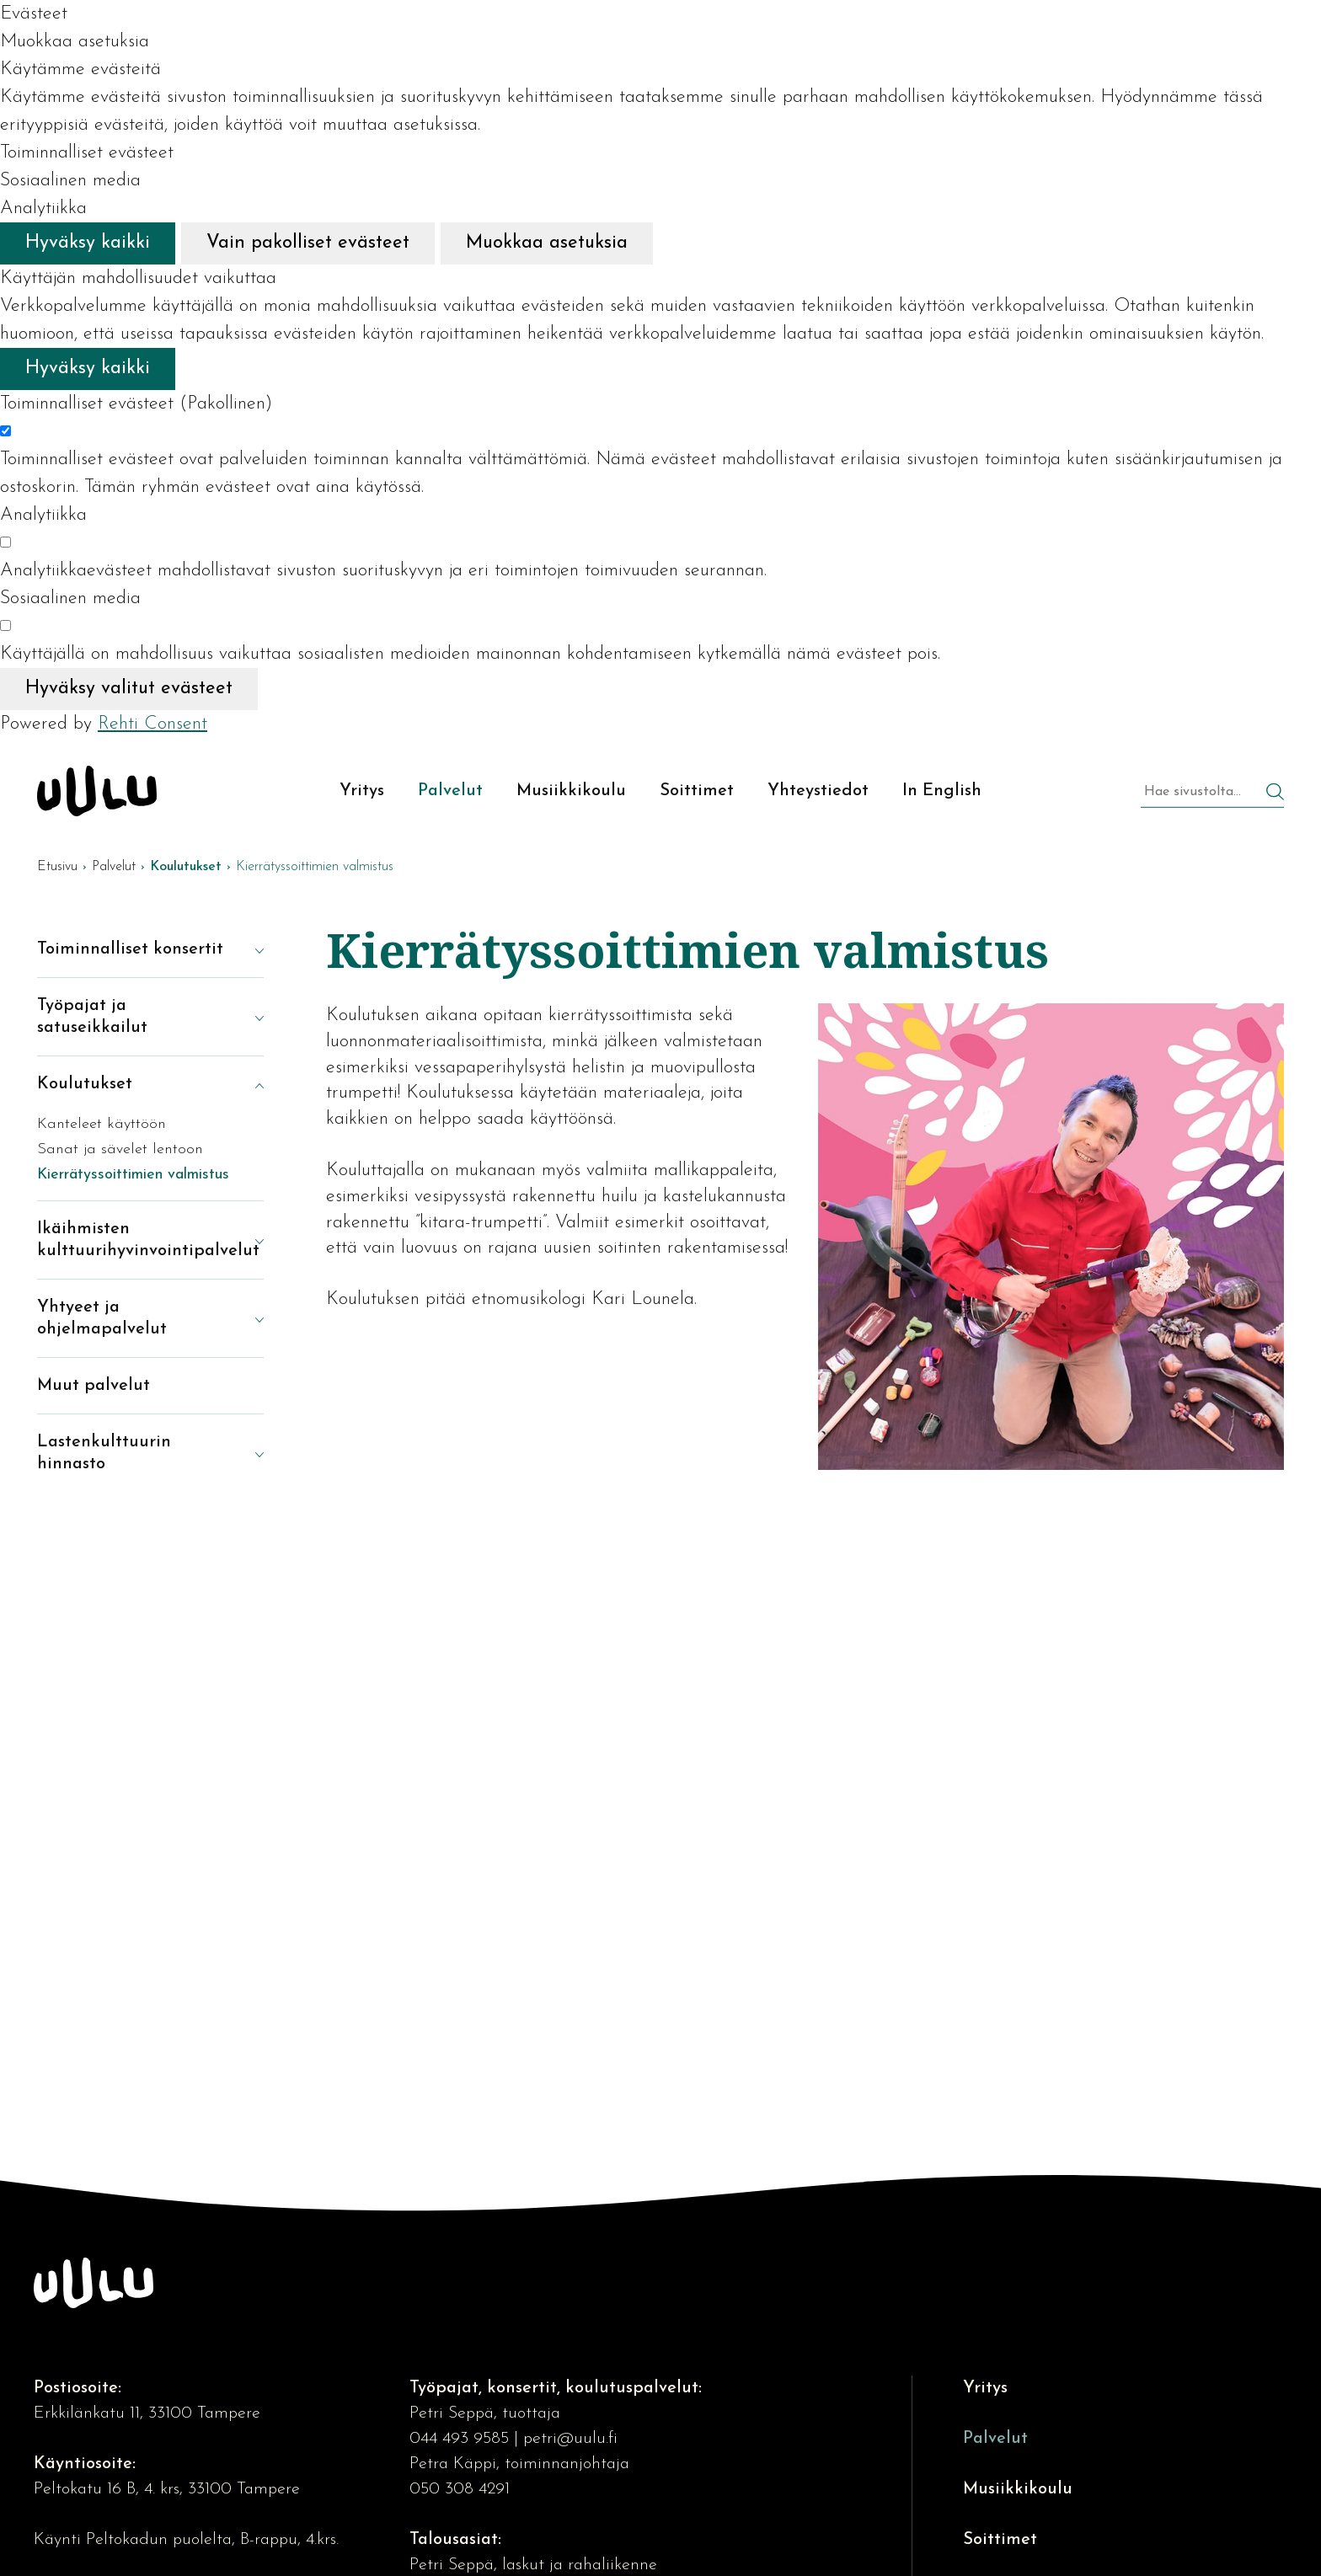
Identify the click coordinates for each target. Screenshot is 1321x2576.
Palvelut (114, 867)
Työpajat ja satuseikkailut (92, 1016)
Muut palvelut (93, 1385)
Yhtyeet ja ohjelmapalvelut (102, 1318)
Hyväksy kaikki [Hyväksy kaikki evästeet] (87, 243)
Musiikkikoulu (1017, 2489)
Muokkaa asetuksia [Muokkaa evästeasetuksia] (547, 243)
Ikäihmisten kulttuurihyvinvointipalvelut (133, 1240)
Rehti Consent (152, 724)
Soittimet (1000, 2539)
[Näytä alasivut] (247, 949)
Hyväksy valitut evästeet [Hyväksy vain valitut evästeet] (129, 688)
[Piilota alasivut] (247, 1084)
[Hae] (1275, 794)
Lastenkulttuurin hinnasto (104, 1453)
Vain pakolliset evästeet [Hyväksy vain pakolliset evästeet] (307, 243)
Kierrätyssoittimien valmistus (133, 1175)
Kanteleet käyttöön (101, 1124)
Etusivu (57, 867)
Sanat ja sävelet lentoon (120, 1149)
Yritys (985, 2388)
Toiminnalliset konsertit (130, 949)
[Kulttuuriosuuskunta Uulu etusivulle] (97, 791)
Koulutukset (84, 1084)
